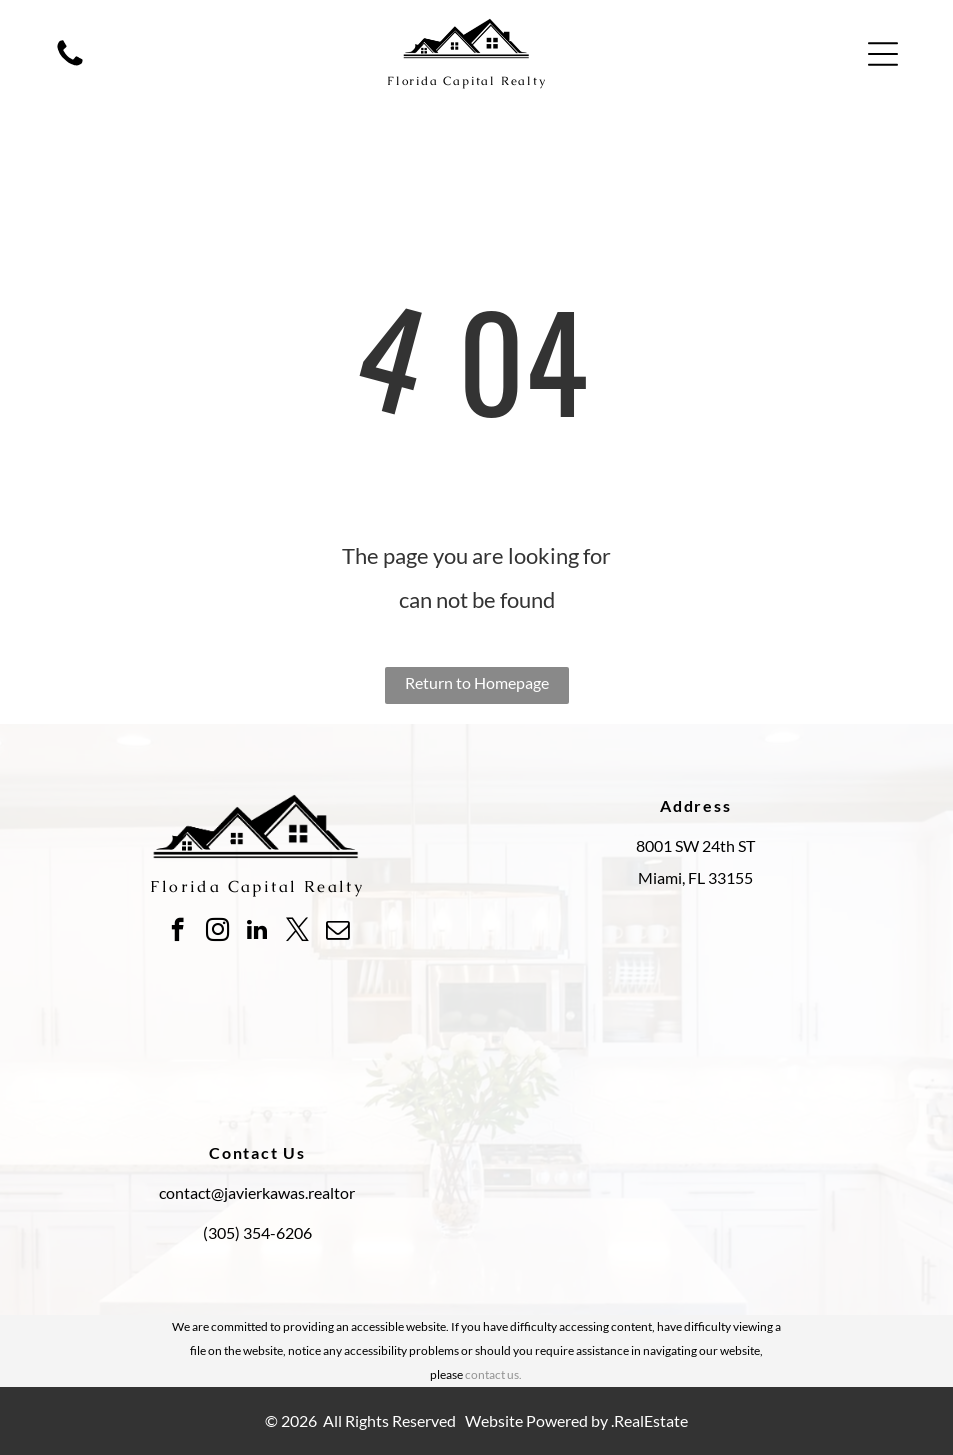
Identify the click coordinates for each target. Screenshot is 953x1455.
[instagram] (217, 932)
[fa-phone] (70, 63)
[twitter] (297, 932)
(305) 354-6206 (257, 1232)
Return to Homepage (477, 682)
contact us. (493, 1374)
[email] (337, 932)
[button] (883, 54)
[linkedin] (257, 932)
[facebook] (177, 932)
